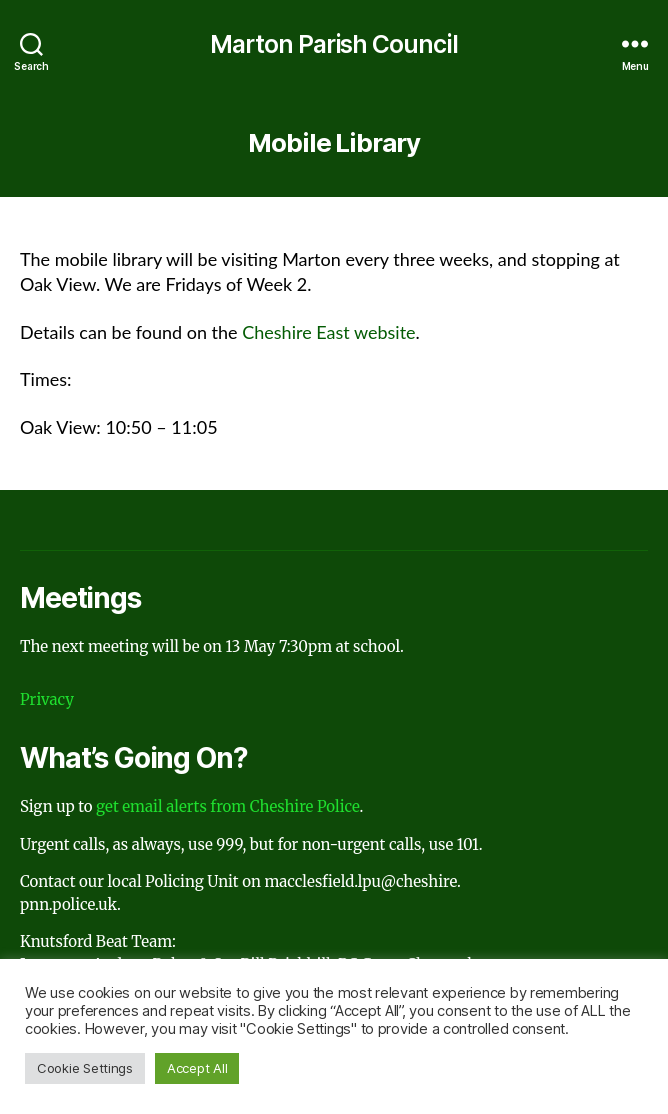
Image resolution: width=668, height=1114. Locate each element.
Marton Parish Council (334, 44)
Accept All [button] (197, 1068)
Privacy (47, 699)
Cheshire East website (328, 332)
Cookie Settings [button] (85, 1068)
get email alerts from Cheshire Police (227, 806)
